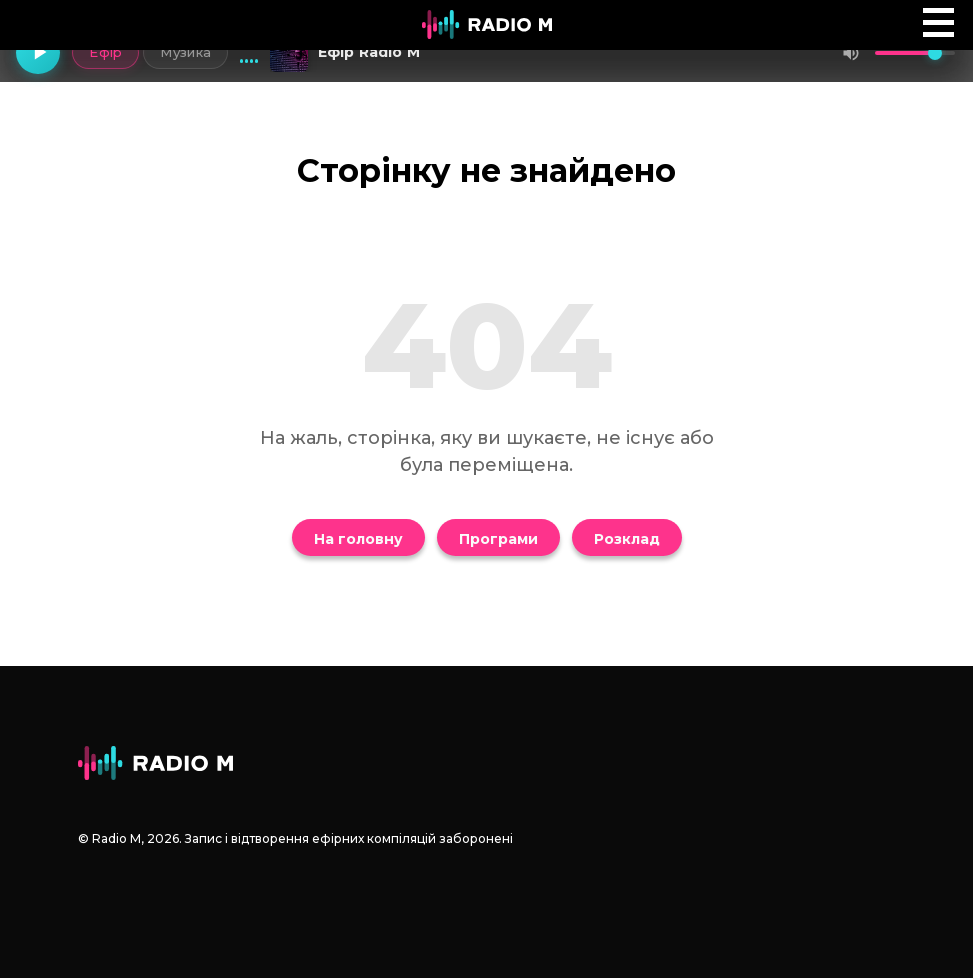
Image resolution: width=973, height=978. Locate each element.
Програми (498, 539)
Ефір (105, 52)
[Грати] (38, 53)
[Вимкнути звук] (851, 53)
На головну (358, 539)
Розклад (627, 539)
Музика (185, 52)
